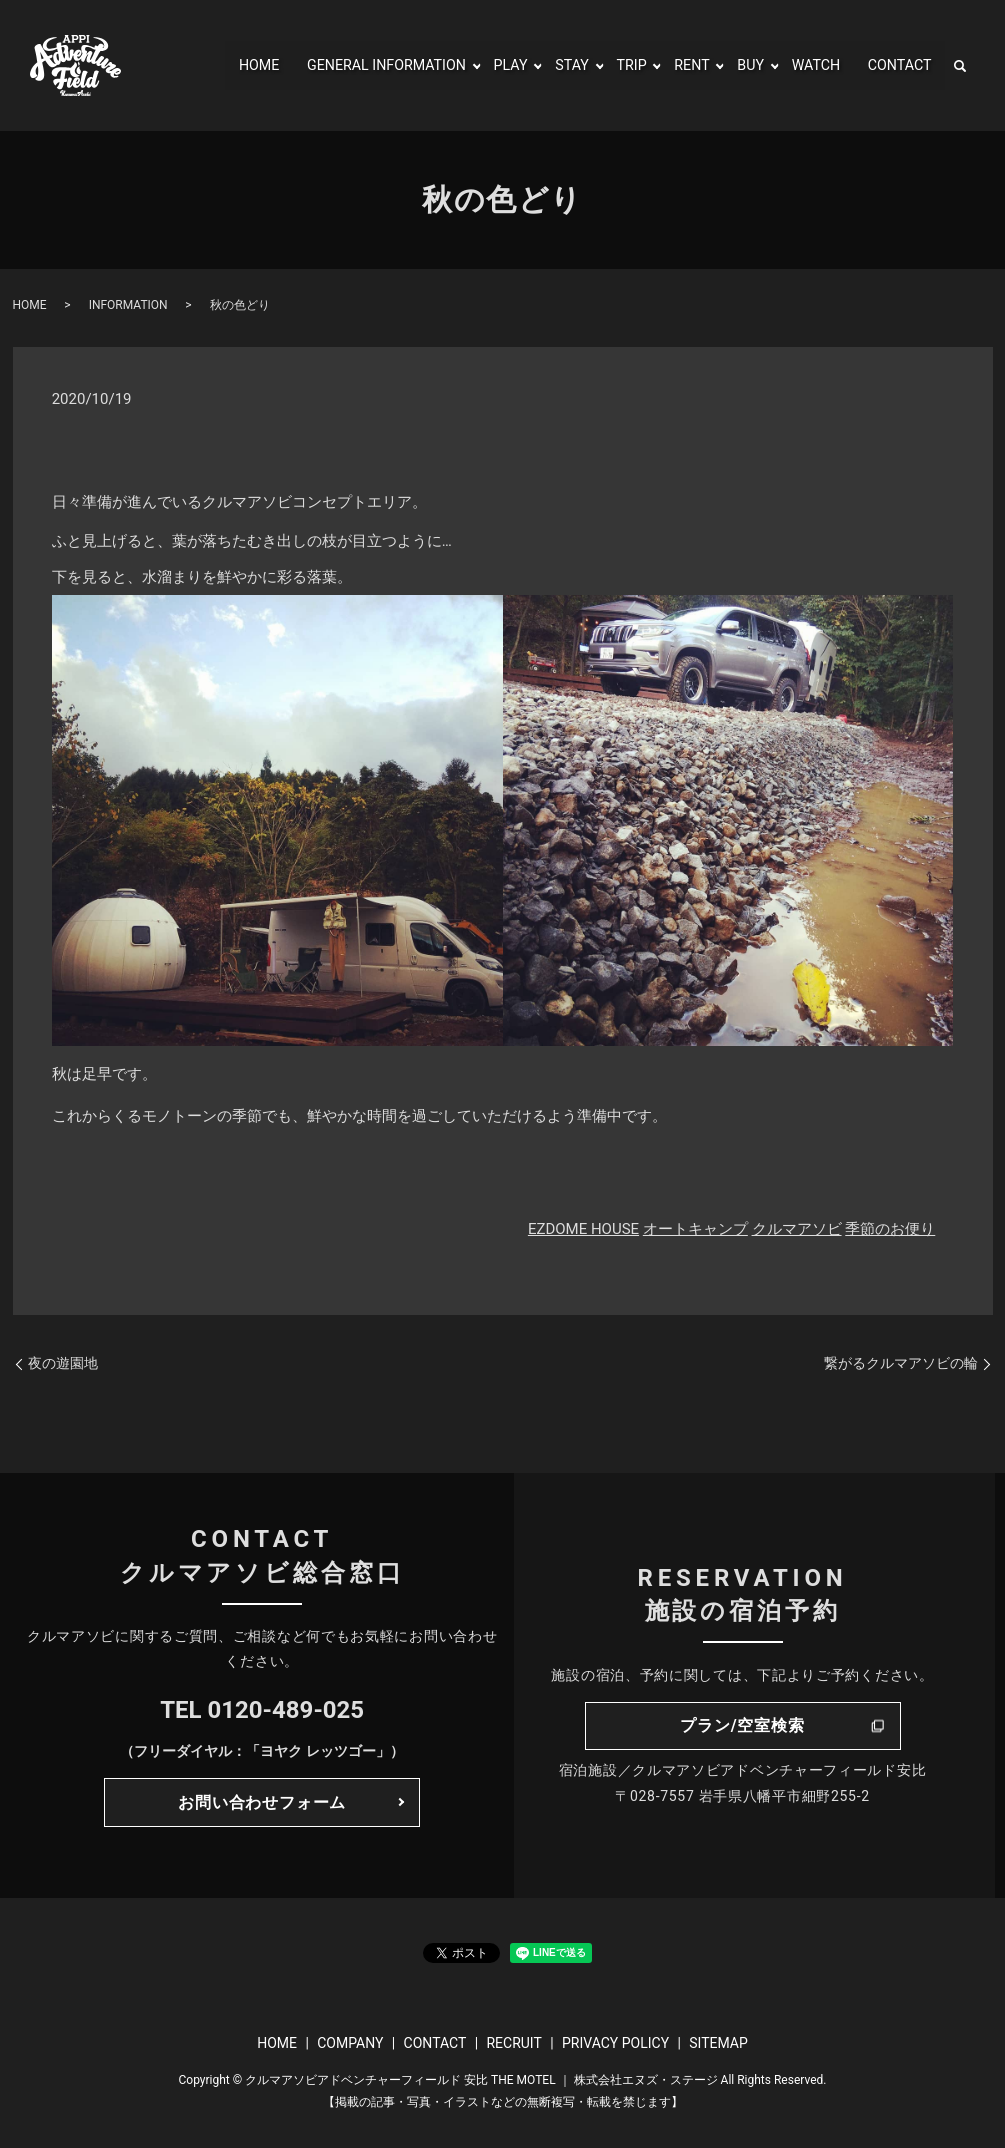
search (960, 66)
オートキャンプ (695, 1229)
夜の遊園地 (63, 1363)
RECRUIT (513, 2043)
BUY (738, 65)
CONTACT (896, 65)
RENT (677, 65)
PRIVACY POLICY (615, 2043)
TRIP (614, 65)
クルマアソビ (797, 1229)
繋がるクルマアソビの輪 (901, 1363)
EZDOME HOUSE (583, 1229)
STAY (552, 65)
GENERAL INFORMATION (352, 65)
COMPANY (350, 2043)
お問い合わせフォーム (262, 1802)
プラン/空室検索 (742, 1725)
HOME (213, 65)
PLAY (487, 65)
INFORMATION (128, 305)
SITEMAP (718, 2043)
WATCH (807, 65)
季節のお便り (890, 1229)
